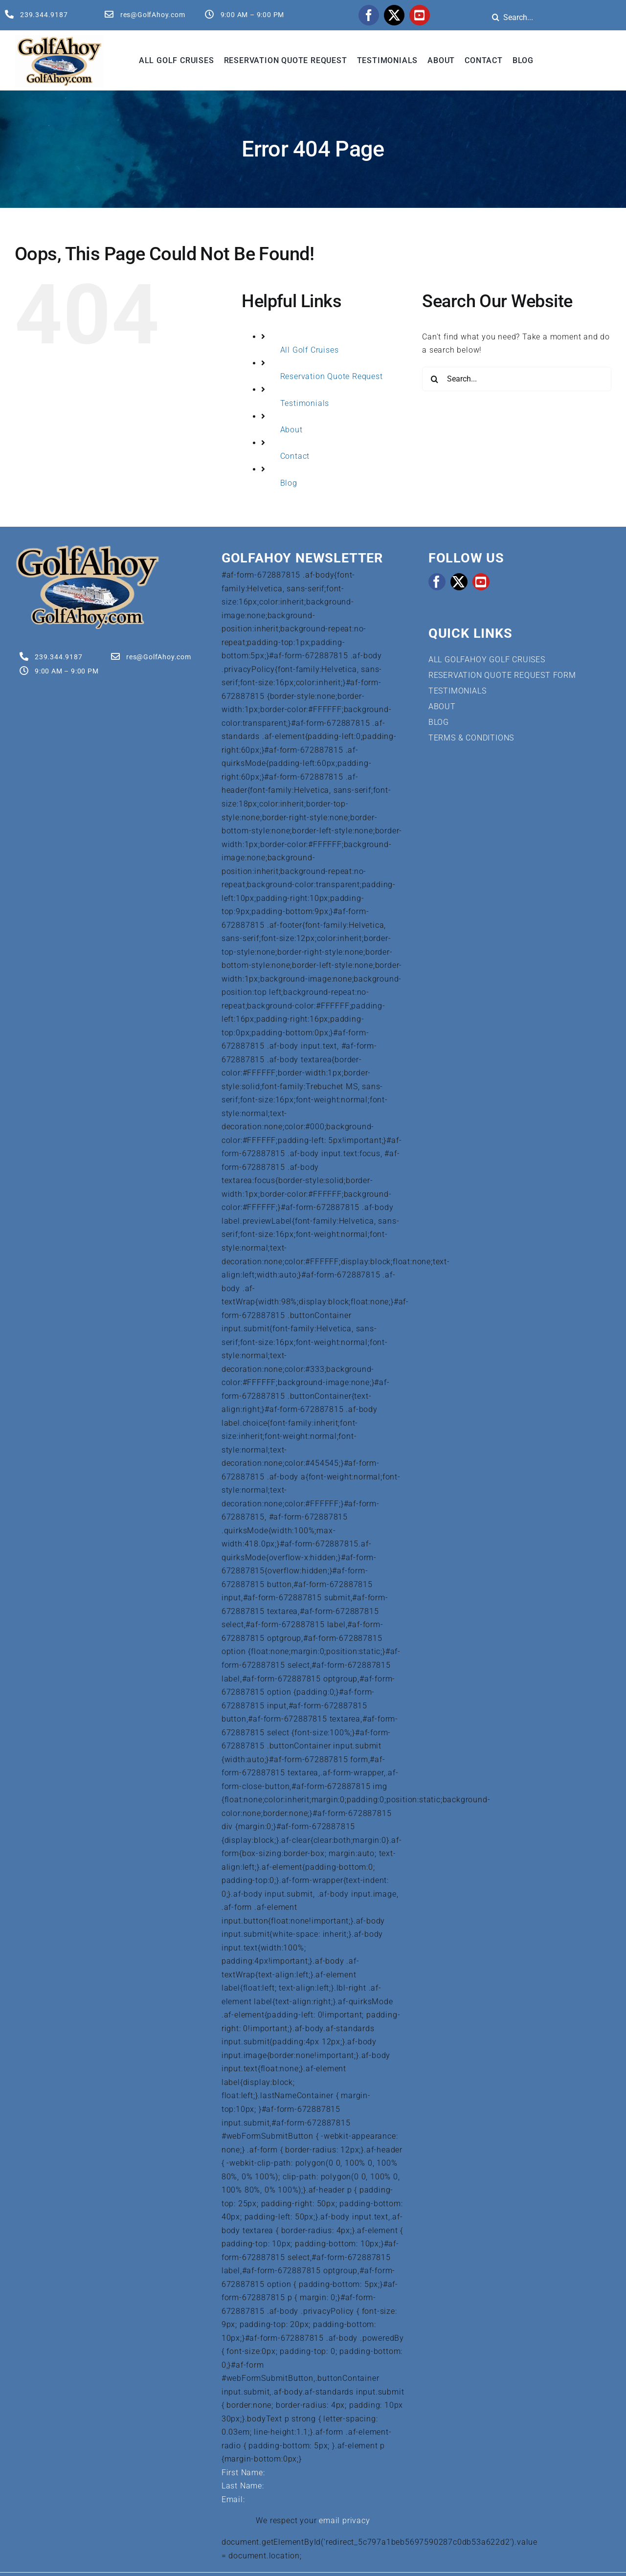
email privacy (344, 2520)
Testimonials (305, 403)
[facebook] (368, 15)
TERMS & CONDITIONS (471, 737)
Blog (288, 483)
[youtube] (419, 15)
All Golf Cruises (309, 350)
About (291, 429)
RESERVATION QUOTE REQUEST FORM (502, 675)
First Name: (243, 2472)
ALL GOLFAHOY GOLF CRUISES (486, 659)
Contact (295, 456)
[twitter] (394, 15)
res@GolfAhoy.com (152, 15)
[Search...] (516, 379)
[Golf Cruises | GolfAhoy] (87, 548)
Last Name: (243, 2485)
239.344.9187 (44, 15)
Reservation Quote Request (331, 376)
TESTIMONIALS (457, 690)
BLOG (438, 722)
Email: (233, 2499)
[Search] (495, 17)
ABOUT (442, 706)
